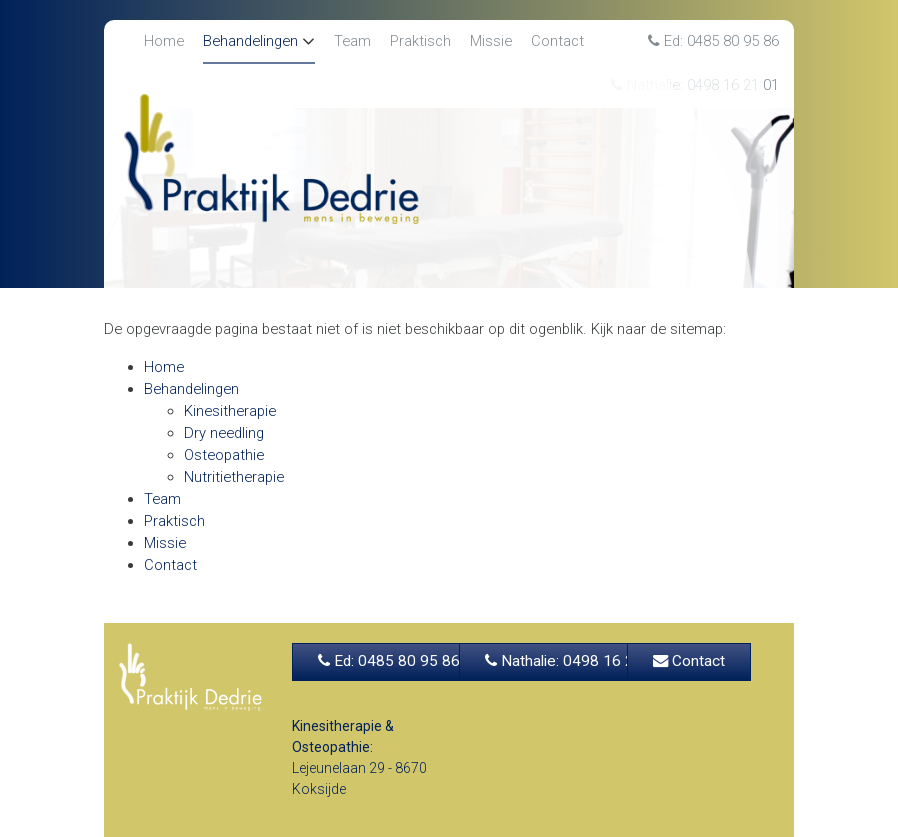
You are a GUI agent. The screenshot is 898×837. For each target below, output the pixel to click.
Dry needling (224, 433)
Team (352, 41)
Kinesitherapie (230, 411)
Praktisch (420, 41)
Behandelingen (250, 41)
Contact (557, 41)
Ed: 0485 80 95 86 (713, 41)
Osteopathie (224, 455)
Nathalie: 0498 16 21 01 (575, 661)
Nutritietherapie (234, 477)
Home (164, 41)
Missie (491, 41)
